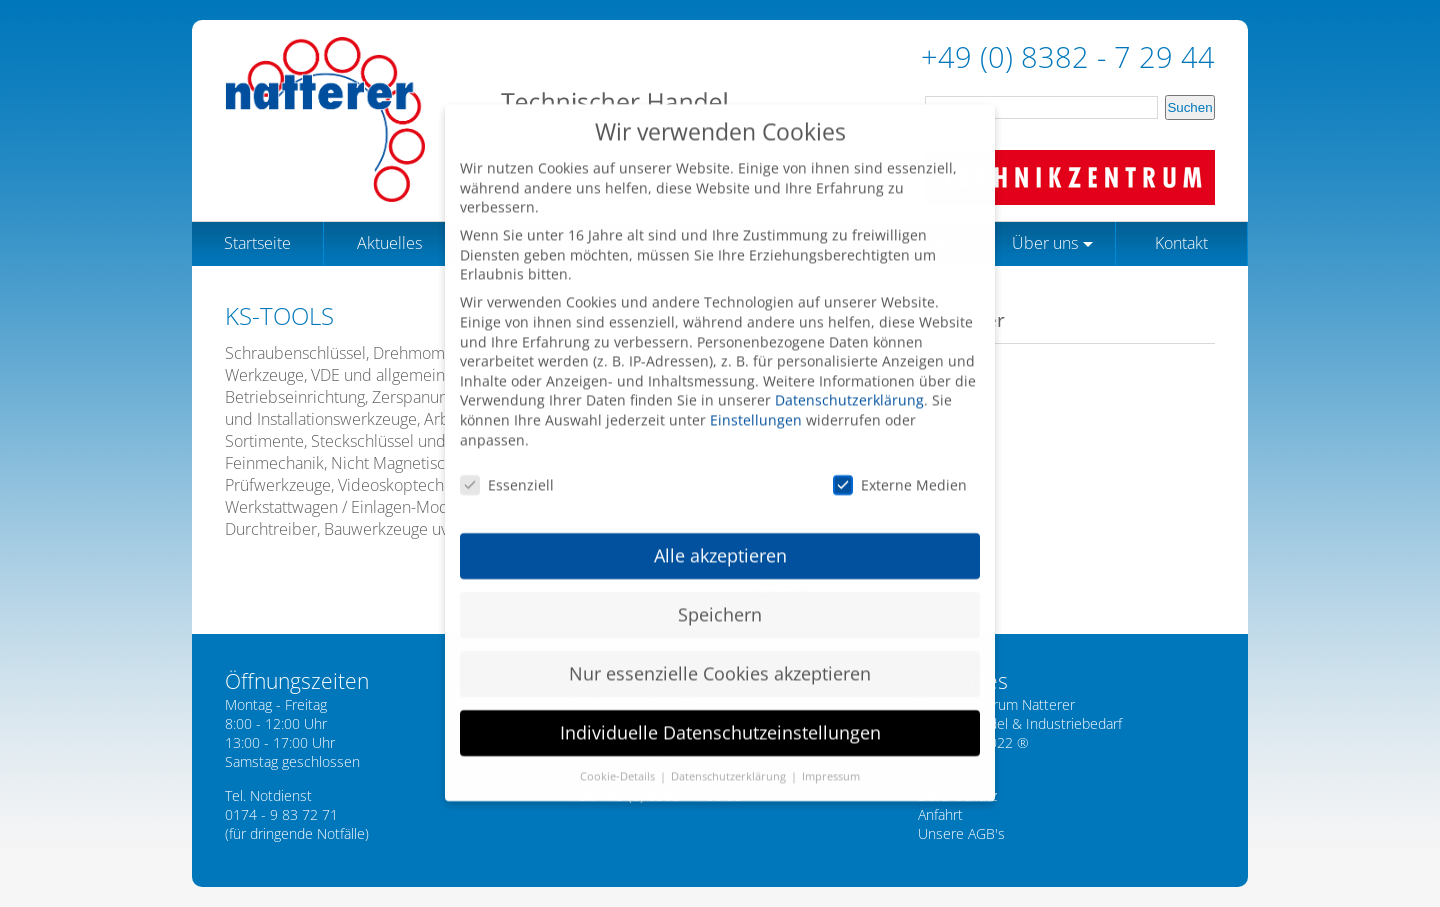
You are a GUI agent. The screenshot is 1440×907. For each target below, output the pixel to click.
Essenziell (507, 468)
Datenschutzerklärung (849, 383)
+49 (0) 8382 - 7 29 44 (1068, 56)
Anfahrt (940, 814)
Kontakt (1181, 243)
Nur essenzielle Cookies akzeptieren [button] (720, 657)
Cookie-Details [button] (619, 760)
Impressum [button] (831, 760)
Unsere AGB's (961, 833)
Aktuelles (389, 243)
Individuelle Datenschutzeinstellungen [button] (720, 716)
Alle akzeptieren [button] (720, 539)
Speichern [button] (720, 598)
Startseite (257, 243)
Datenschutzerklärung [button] (730, 760)
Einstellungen (756, 403)
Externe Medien (900, 468)
